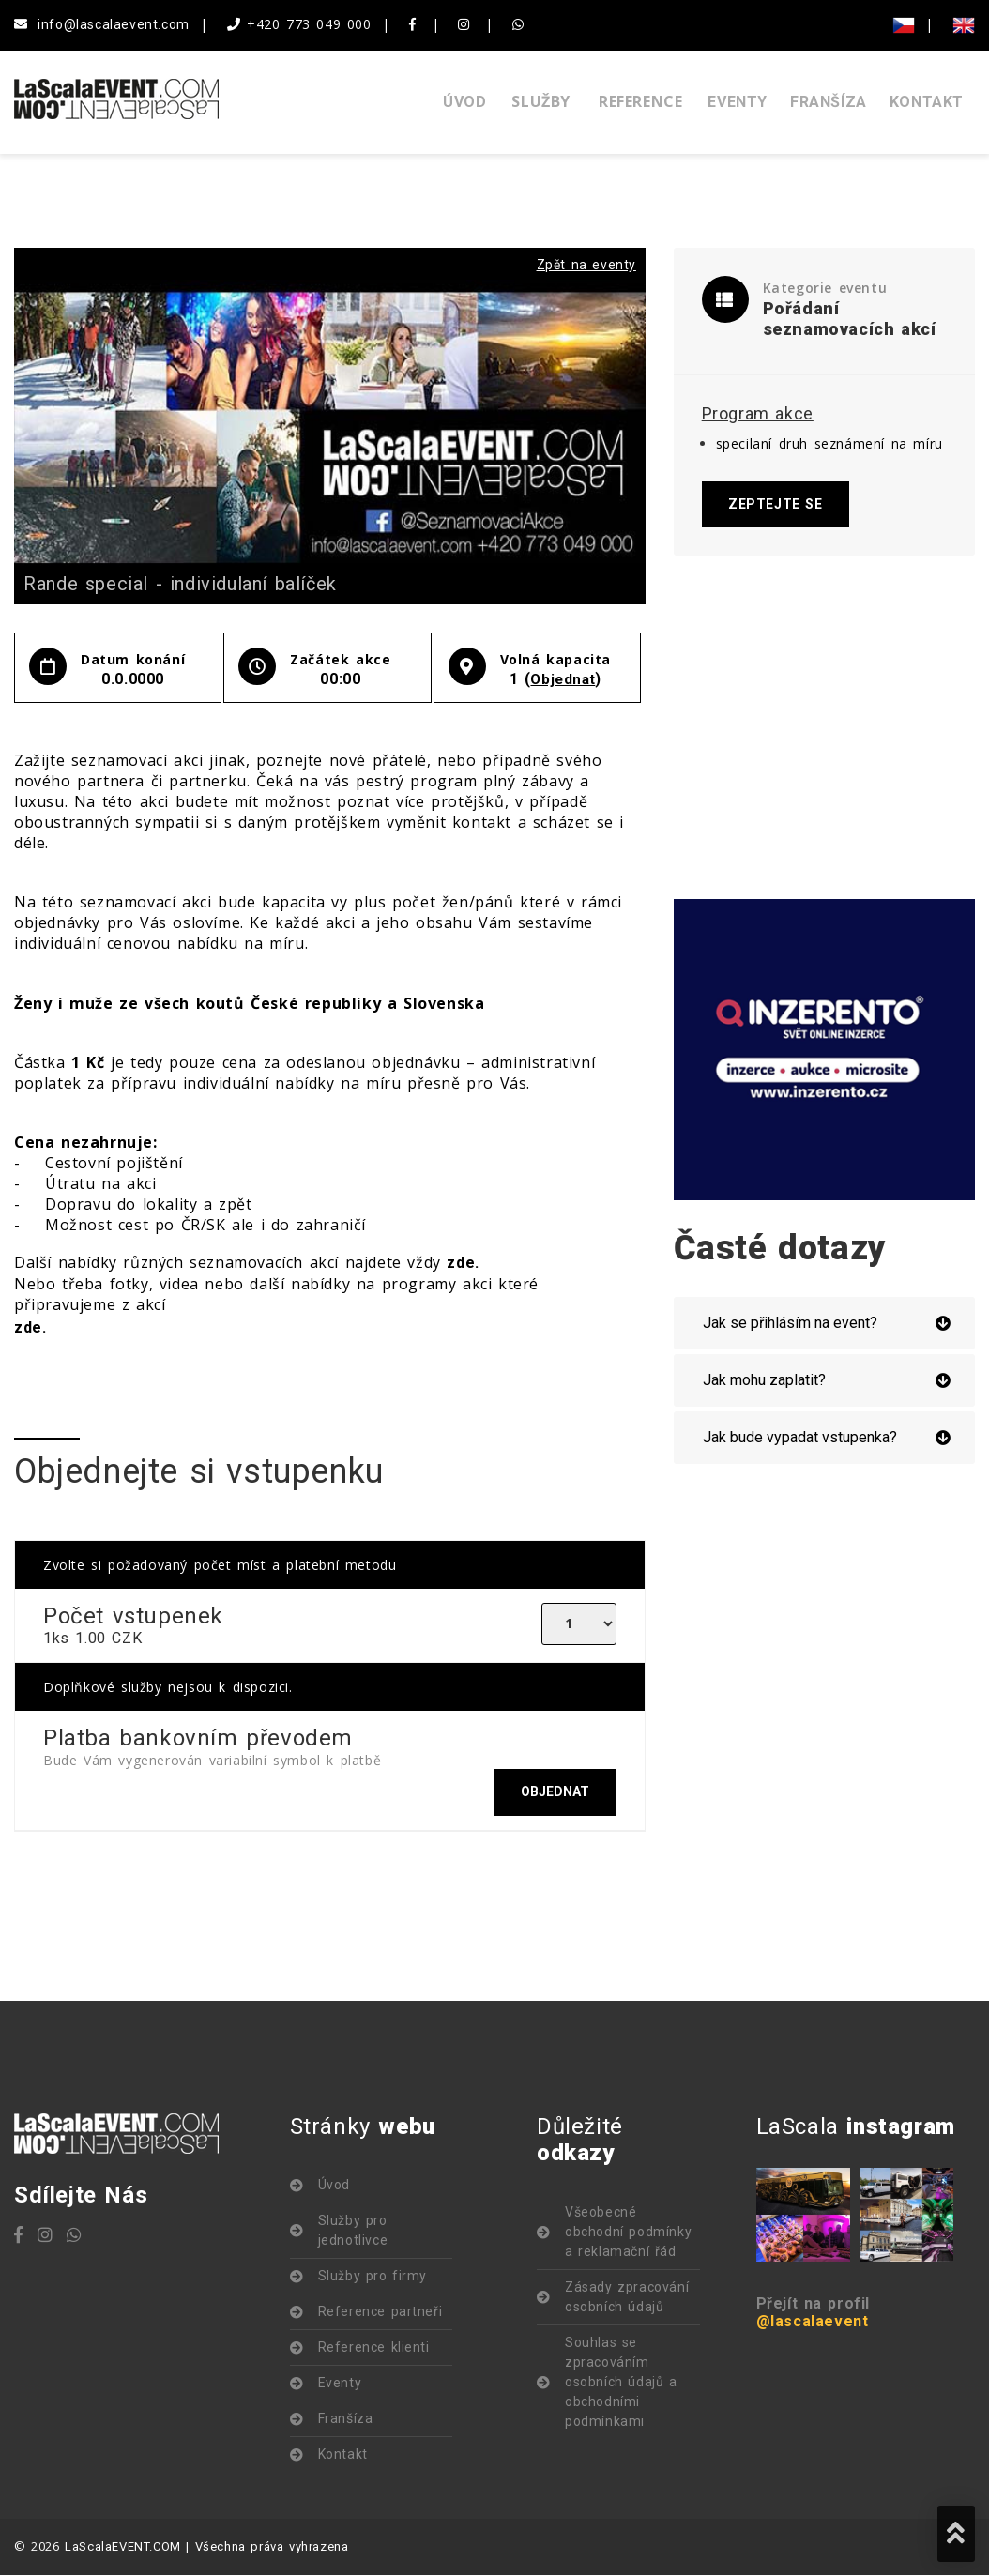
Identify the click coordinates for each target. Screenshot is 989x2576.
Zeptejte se (777, 504)
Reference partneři (380, 2313)
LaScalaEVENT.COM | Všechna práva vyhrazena (206, 2548)
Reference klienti (374, 2348)
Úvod (464, 102)
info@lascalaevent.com (102, 24)
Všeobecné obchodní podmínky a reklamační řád (628, 2233)
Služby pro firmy (373, 2277)
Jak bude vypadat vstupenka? (800, 1439)
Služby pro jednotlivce (353, 2232)
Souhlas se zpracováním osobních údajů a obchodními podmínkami (621, 2384)
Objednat (562, 679)
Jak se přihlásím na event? (790, 1325)
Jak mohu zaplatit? (764, 1382)
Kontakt (927, 102)
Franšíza (828, 102)
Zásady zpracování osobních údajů (627, 2298)
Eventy (738, 102)
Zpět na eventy (586, 264)
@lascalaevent (812, 2323)
